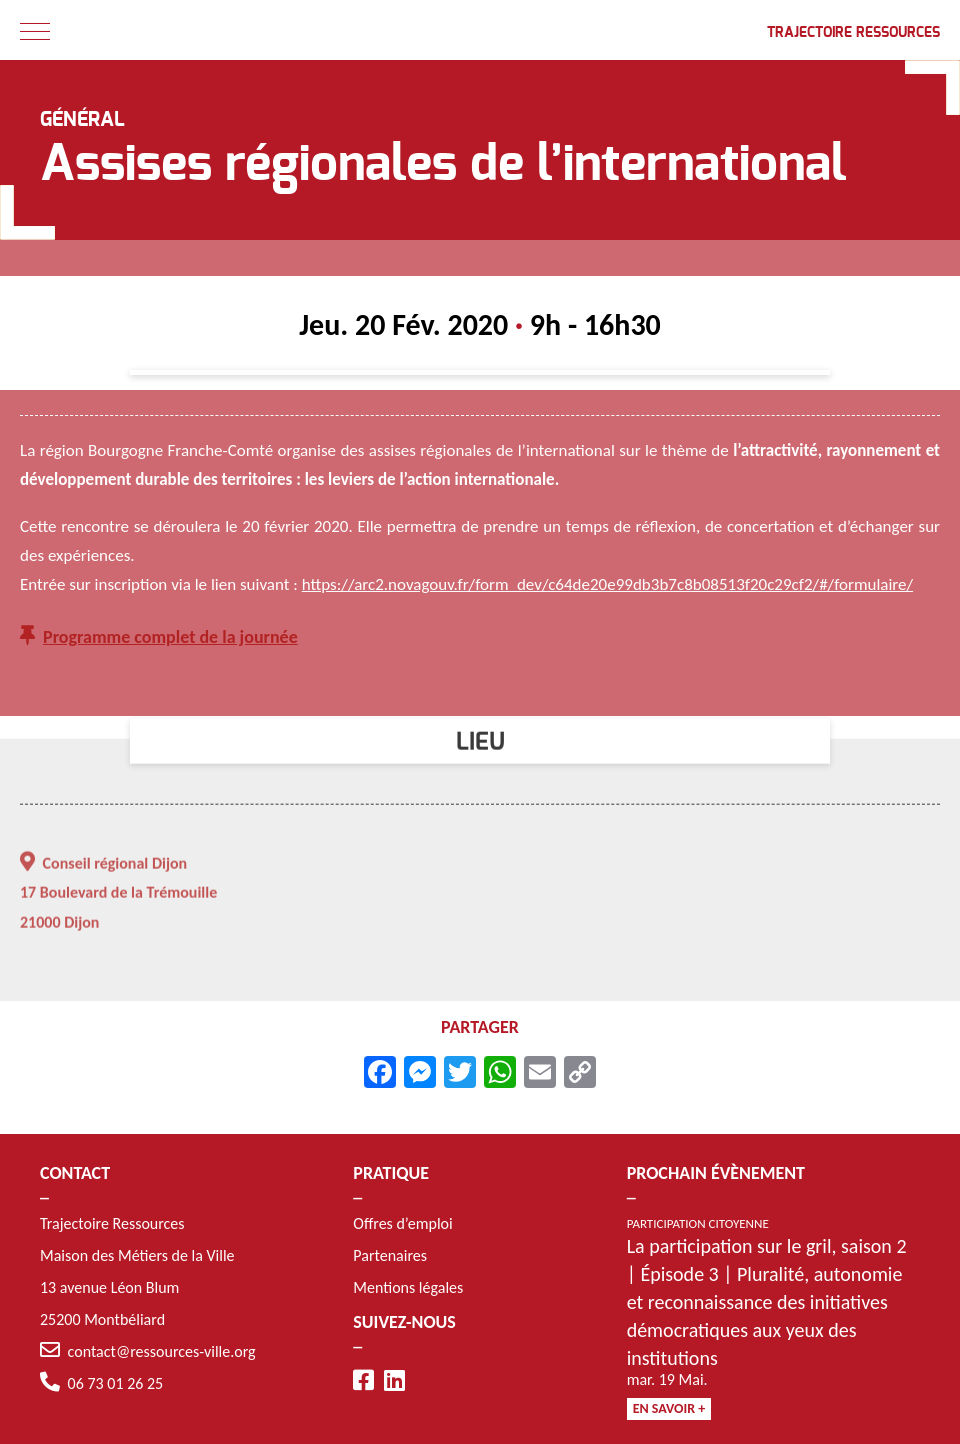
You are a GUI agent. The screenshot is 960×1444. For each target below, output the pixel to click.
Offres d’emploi (402, 1223)
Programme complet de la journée (170, 639)
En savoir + (669, 1408)
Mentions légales (408, 1287)
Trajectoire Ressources (853, 33)
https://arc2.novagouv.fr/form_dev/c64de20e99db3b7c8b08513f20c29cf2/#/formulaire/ (607, 586)
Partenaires (390, 1255)
